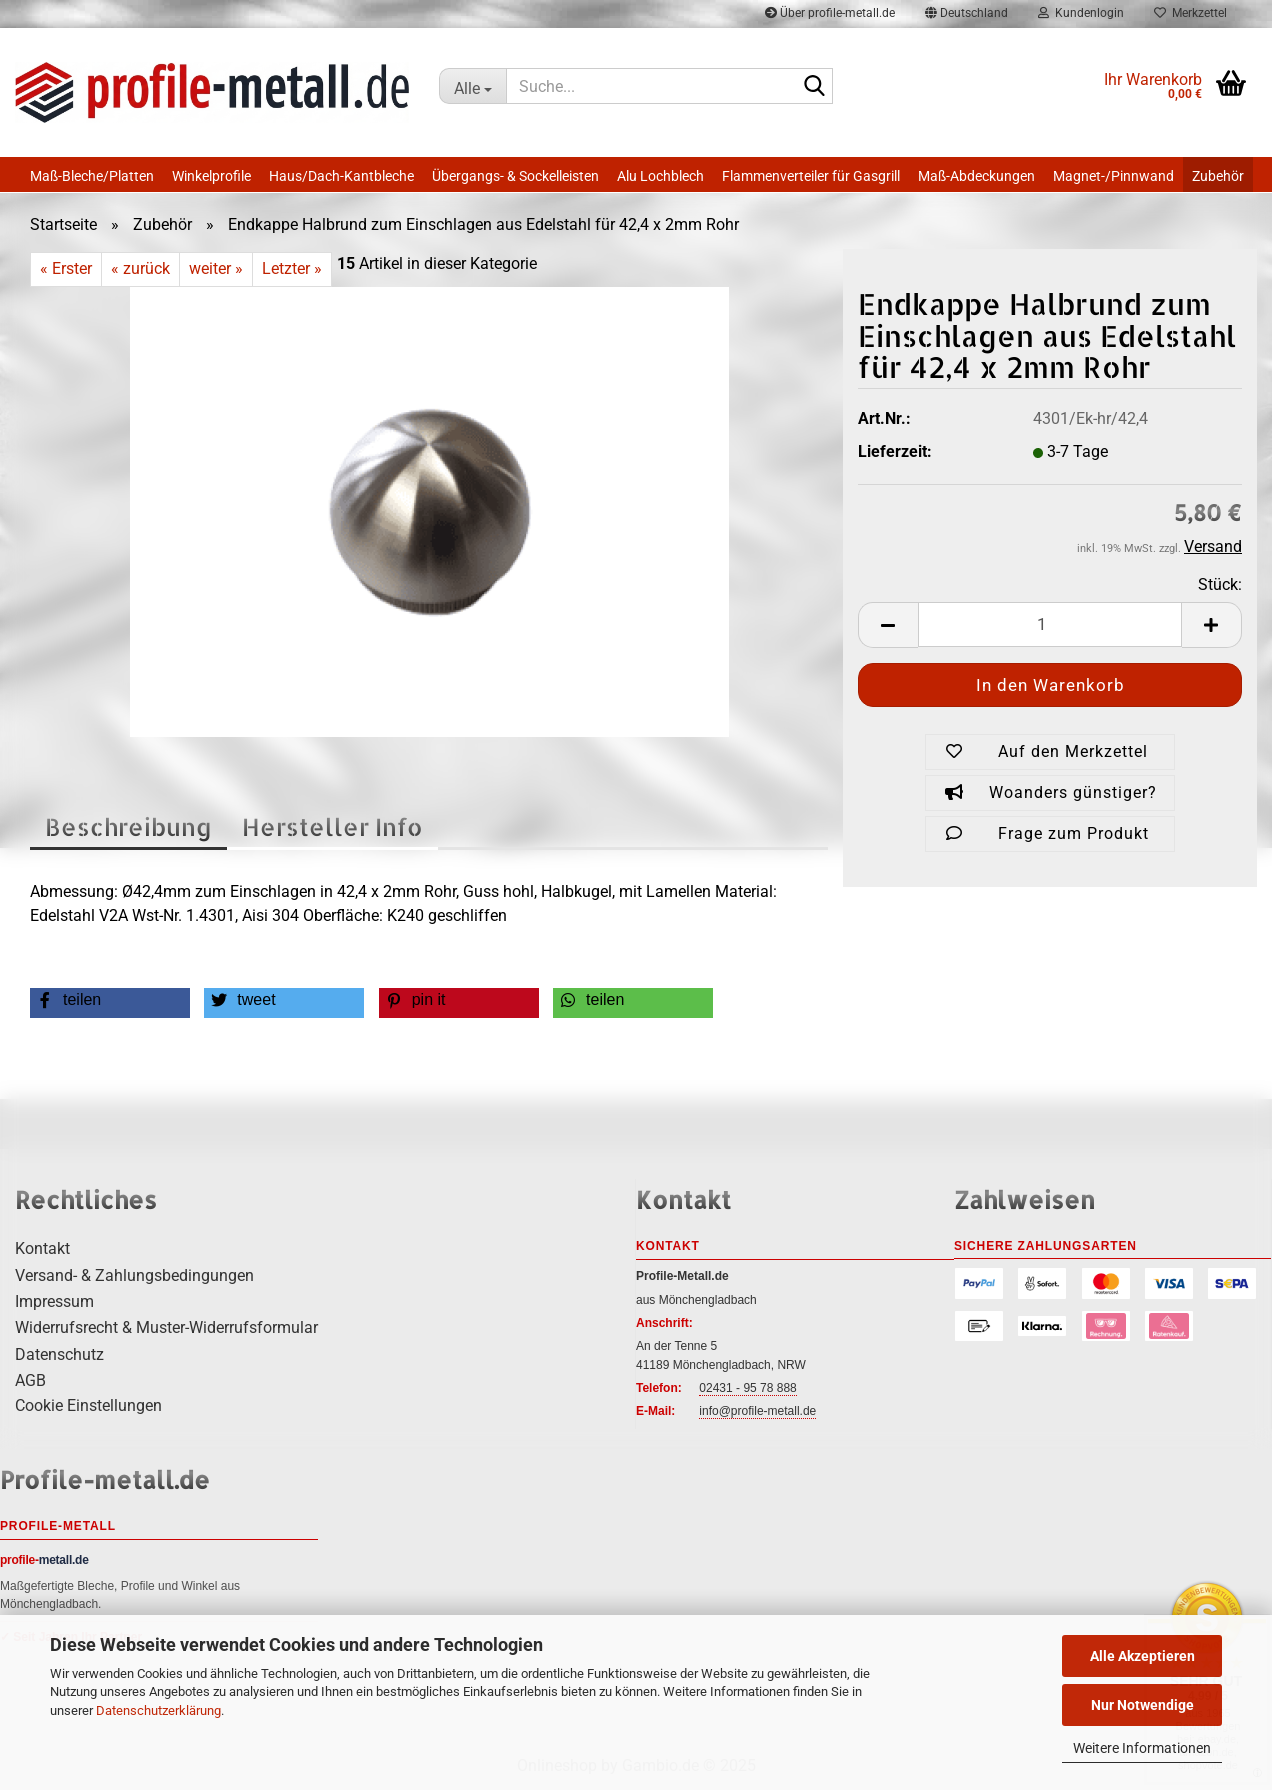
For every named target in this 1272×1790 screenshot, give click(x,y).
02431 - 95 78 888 (747, 1388)
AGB (30, 1380)
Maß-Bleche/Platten (92, 176)
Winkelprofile (211, 176)
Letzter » (292, 268)
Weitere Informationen (1142, 1748)
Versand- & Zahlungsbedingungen (134, 1275)
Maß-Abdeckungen (976, 176)
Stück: (1220, 584)
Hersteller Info (332, 826)
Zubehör (1218, 176)
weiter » (216, 268)
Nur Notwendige (1142, 1705)
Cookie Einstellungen (88, 1405)
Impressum (54, 1301)
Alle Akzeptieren (1142, 1656)
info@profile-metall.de (757, 1411)
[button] (888, 625)
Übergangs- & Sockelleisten (515, 176)
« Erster (66, 268)
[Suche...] (472, 86)
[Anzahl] (1050, 624)
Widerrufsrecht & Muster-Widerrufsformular (166, 1327)
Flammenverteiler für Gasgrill (811, 176)
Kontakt (42, 1248)
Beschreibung (128, 826)
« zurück (140, 268)
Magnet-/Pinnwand (1113, 176)
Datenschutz (59, 1354)
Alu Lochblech (660, 176)
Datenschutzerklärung (158, 1710)
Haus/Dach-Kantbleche (341, 176)
